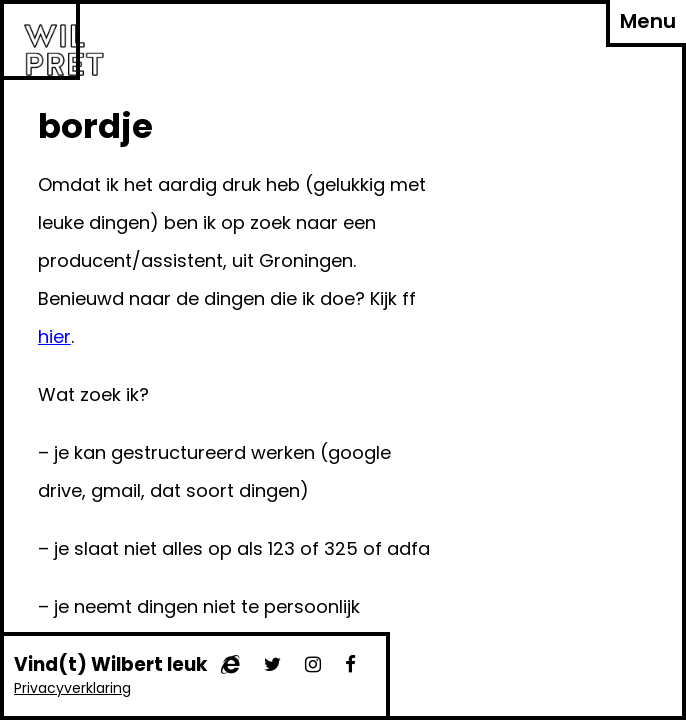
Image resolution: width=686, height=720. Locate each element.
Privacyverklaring (72, 688)
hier (54, 336)
